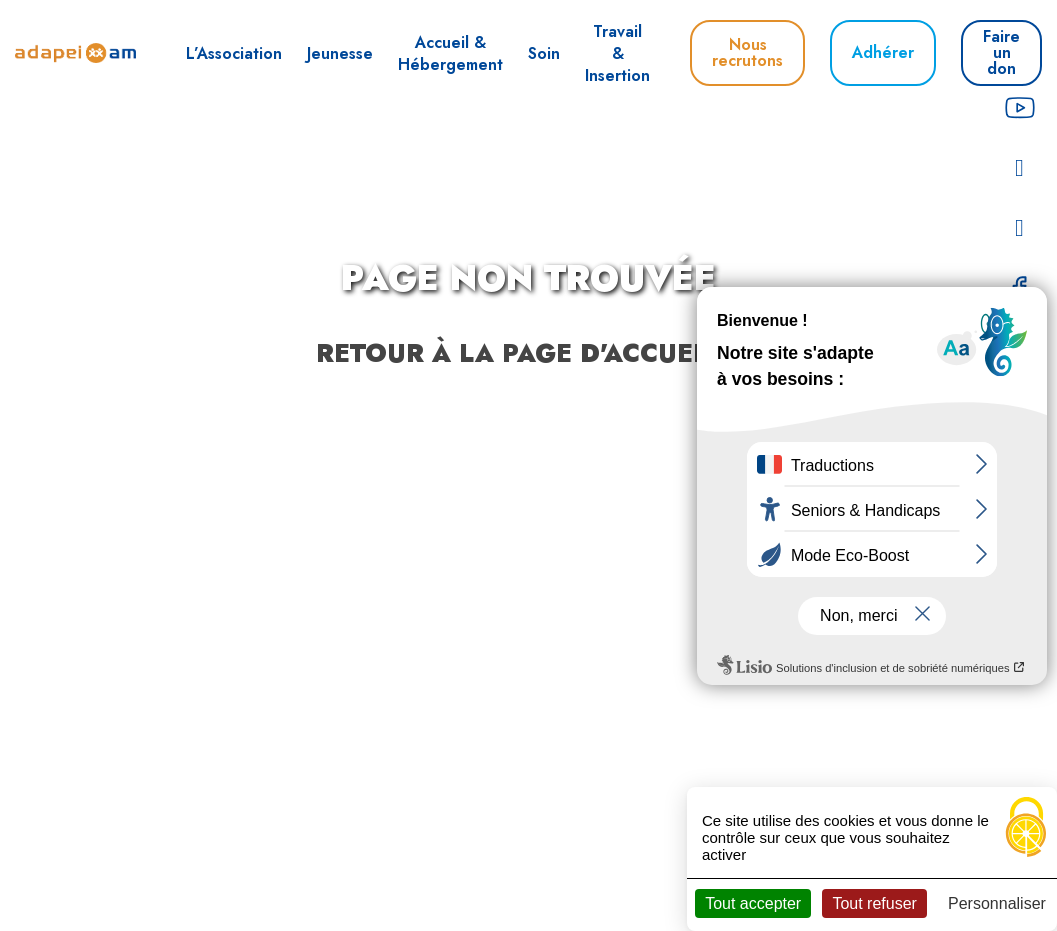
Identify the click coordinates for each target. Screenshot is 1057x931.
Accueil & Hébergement (450, 53)
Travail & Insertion (617, 53)
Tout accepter (753, 903)
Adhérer (883, 52)
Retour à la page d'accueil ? (528, 353)
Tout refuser (874, 903)
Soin (544, 53)
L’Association (234, 53)
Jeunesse (340, 53)
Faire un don (1001, 52)
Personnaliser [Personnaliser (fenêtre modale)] (997, 903)
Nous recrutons (747, 52)
